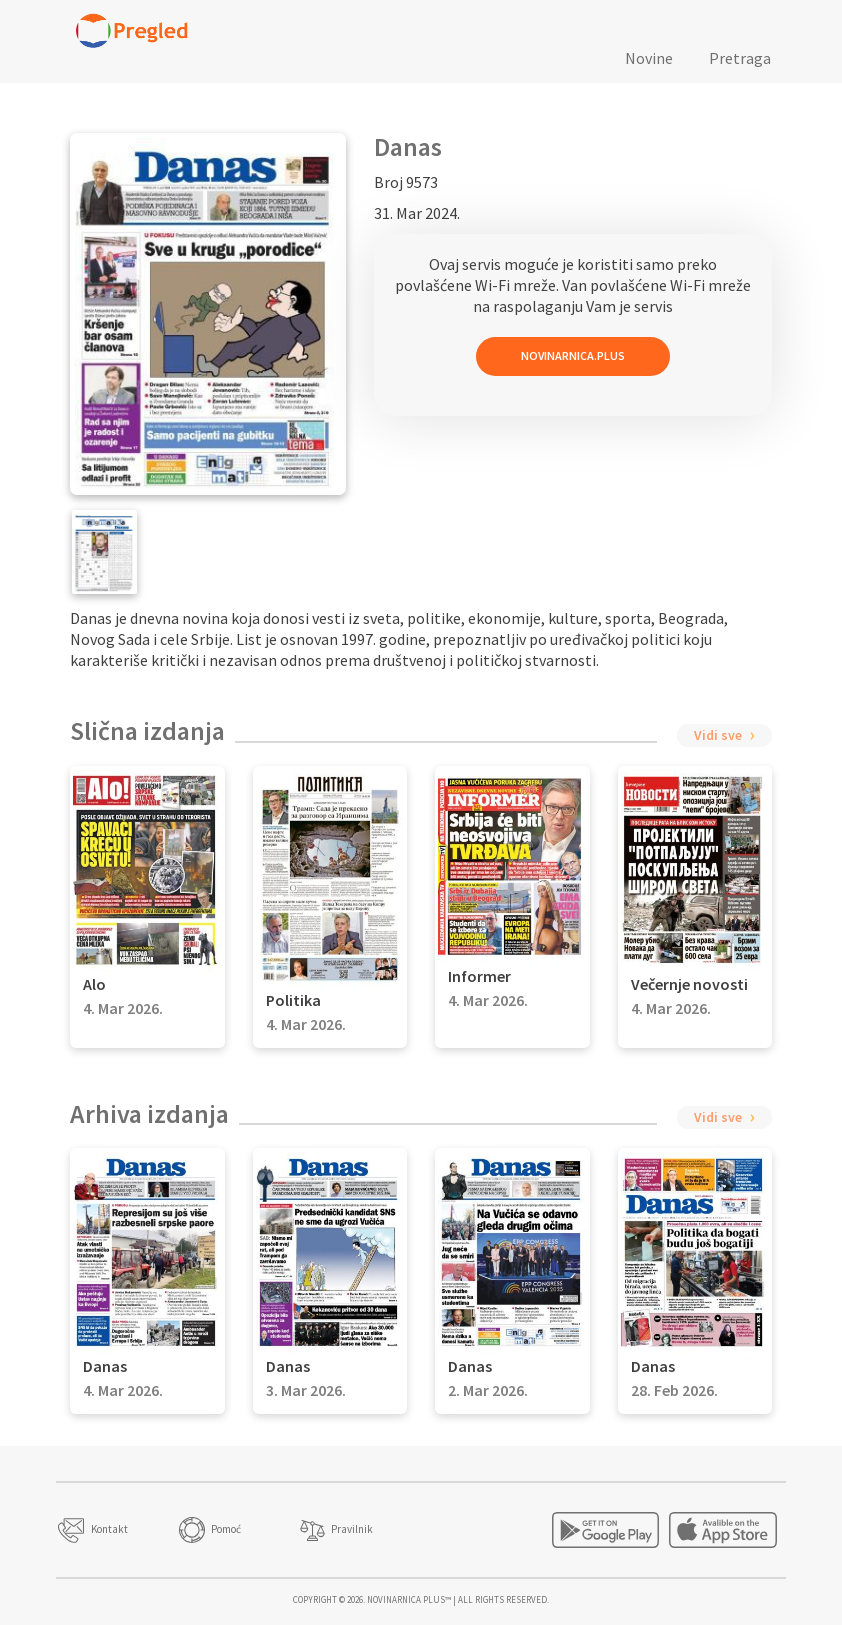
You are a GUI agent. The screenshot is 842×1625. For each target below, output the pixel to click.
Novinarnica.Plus (573, 355)
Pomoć (226, 1529)
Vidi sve (718, 735)
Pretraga (740, 58)
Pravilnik (352, 1529)
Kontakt (109, 1529)
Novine (649, 58)
